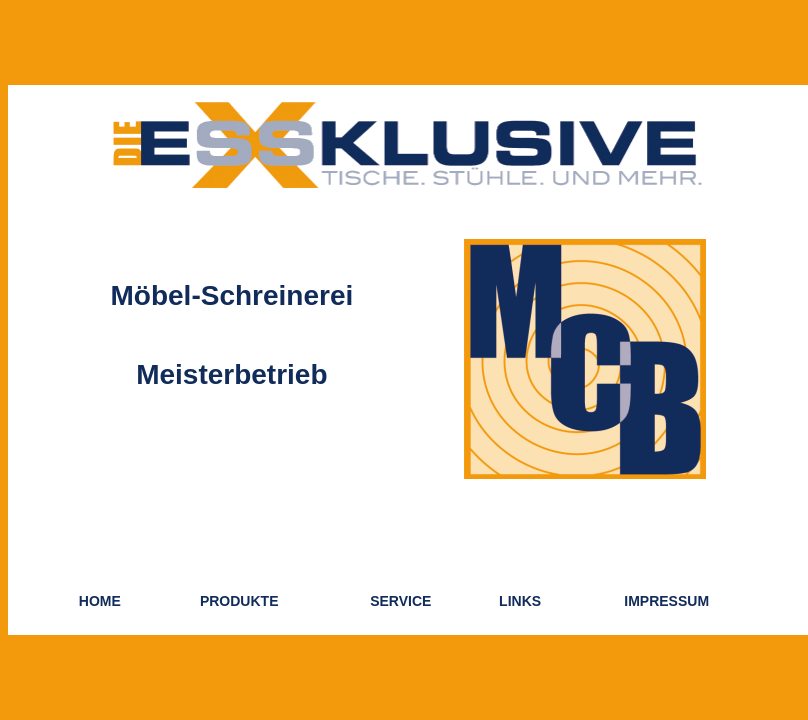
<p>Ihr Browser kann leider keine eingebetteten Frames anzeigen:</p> (408, 360)
